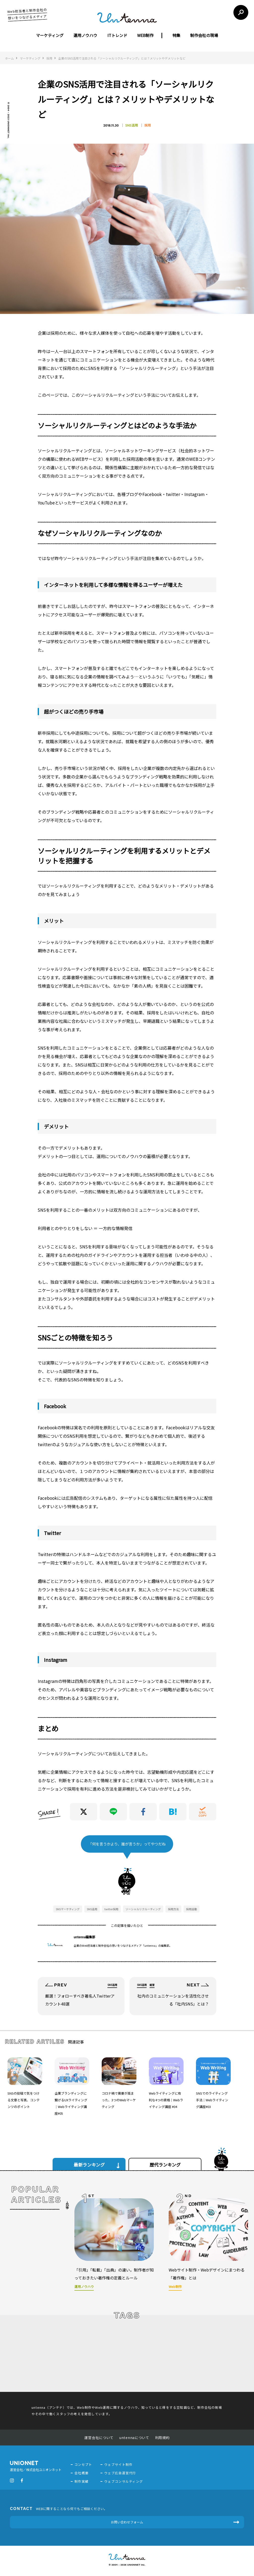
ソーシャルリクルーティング (143, 1909)
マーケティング (50, 35)
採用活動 (191, 1909)
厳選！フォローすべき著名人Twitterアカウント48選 (81, 1994)
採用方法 (173, 1909)
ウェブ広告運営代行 (120, 2473)
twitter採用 (111, 1909)
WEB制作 (145, 35)
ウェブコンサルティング (123, 2481)
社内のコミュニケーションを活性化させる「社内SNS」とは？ (172, 1994)
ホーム (9, 58)
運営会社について (99, 2437)
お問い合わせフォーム (127, 2522)
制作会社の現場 (204, 35)
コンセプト (83, 2464)
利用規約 (162, 2437)
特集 (176, 35)
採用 (49, 58)
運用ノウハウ (85, 35)
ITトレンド (117, 35)
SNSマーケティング (68, 1909)
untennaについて (134, 2437)
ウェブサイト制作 (118, 2464)
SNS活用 (131, 125)
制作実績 (81, 2481)
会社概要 (81, 2473)
